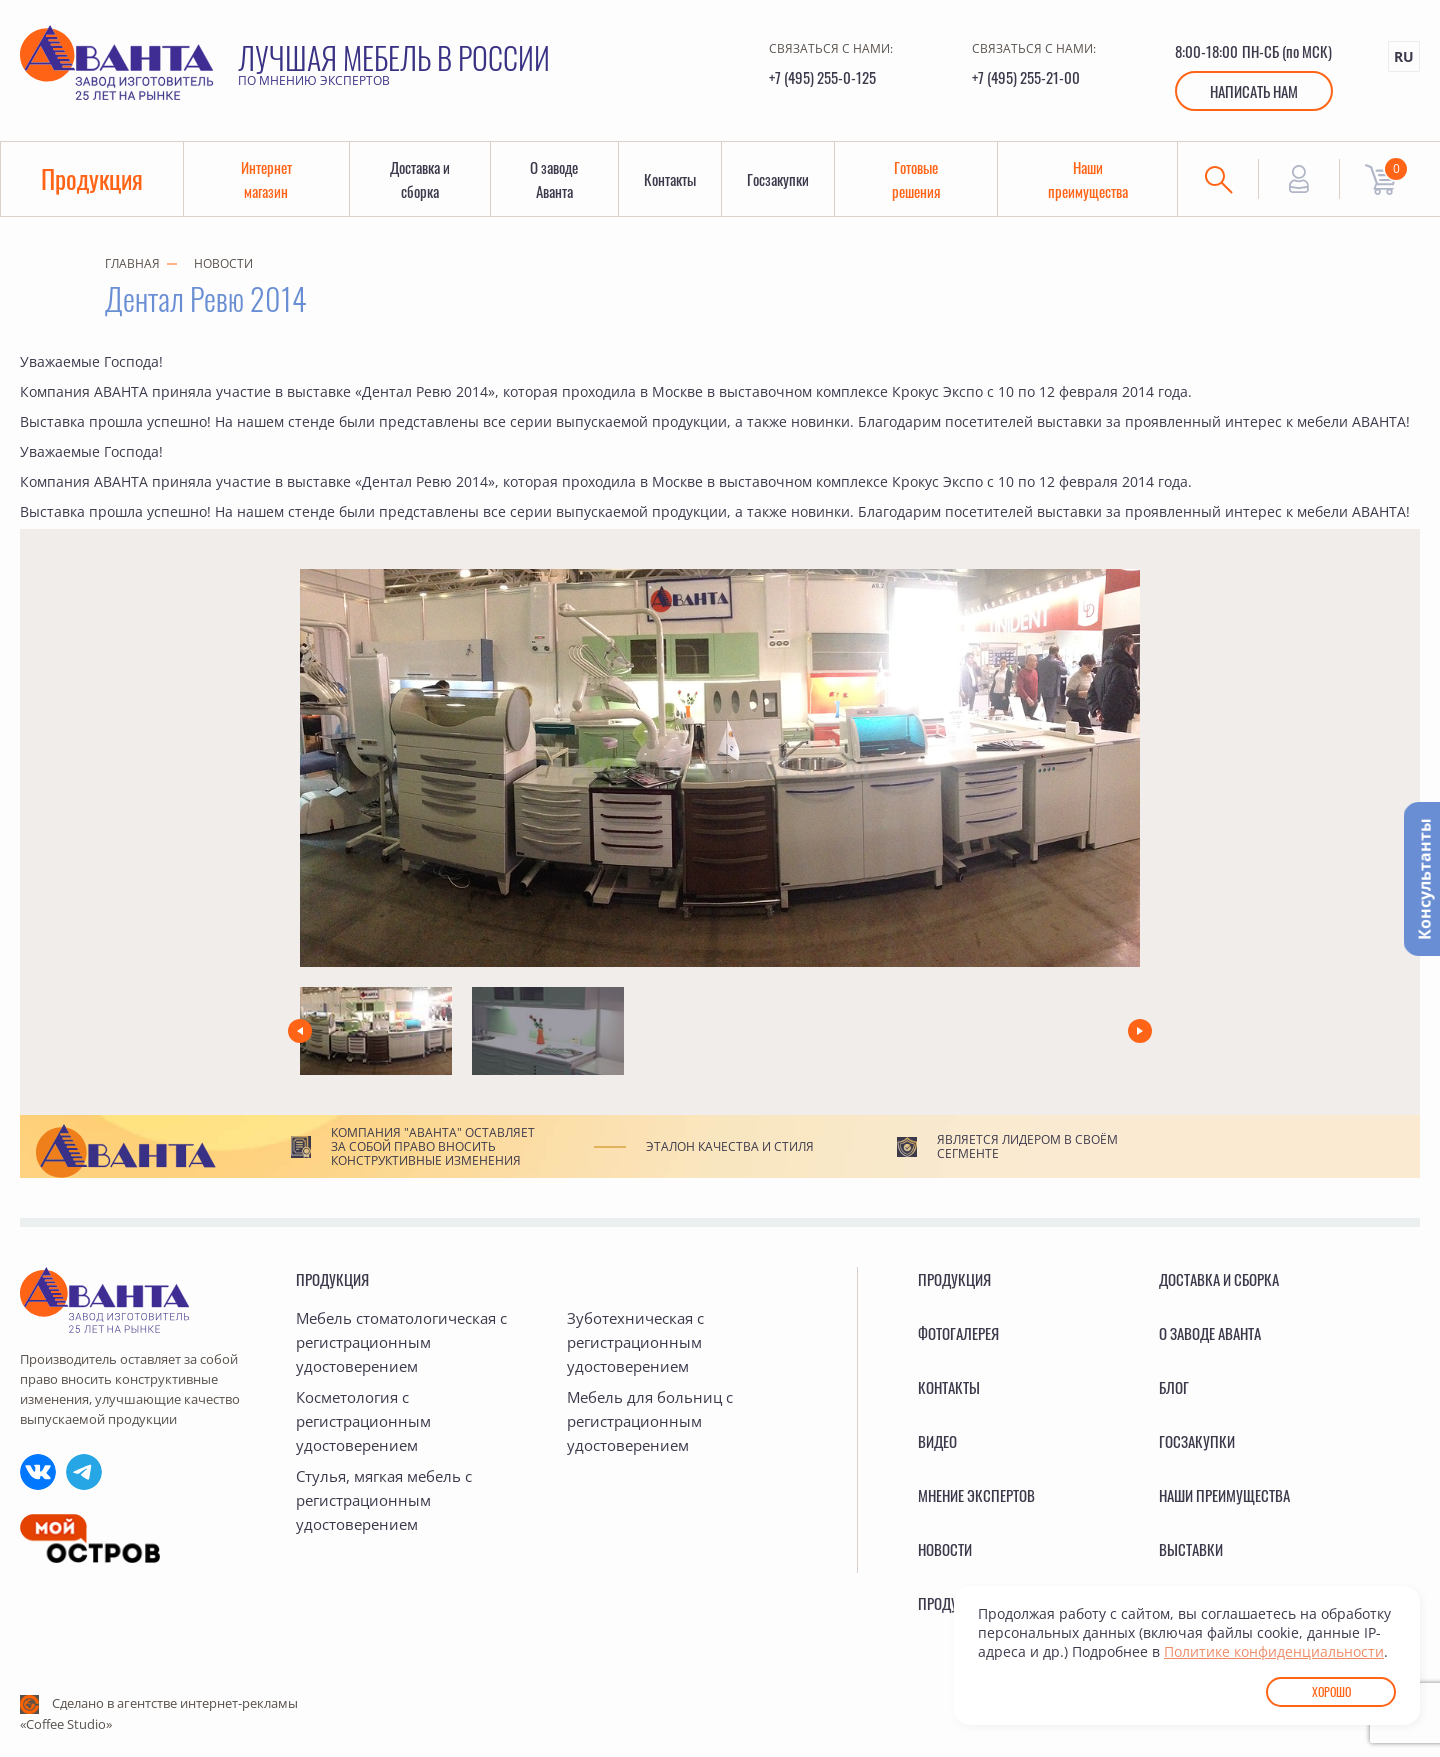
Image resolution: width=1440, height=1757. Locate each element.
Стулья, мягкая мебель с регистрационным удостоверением (384, 1500)
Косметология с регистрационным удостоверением (363, 1421)
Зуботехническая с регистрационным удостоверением (635, 1342)
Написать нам (1254, 91)
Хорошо (1331, 1691)
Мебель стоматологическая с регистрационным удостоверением (401, 1342)
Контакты (670, 179)
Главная (132, 263)
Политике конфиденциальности (1274, 1651)
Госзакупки (778, 179)
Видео (937, 1441)
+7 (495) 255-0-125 (822, 77)
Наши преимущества (1088, 179)
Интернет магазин (266, 179)
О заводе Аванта (554, 179)
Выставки (1191, 1549)
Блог (1174, 1387)
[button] (300, 1031)
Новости (223, 263)
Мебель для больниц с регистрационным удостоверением (650, 1421)
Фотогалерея (958, 1333)
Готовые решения (916, 179)
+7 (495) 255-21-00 (1026, 77)
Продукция (92, 178)
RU (1404, 56)
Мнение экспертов (976, 1495)
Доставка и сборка (420, 179)
